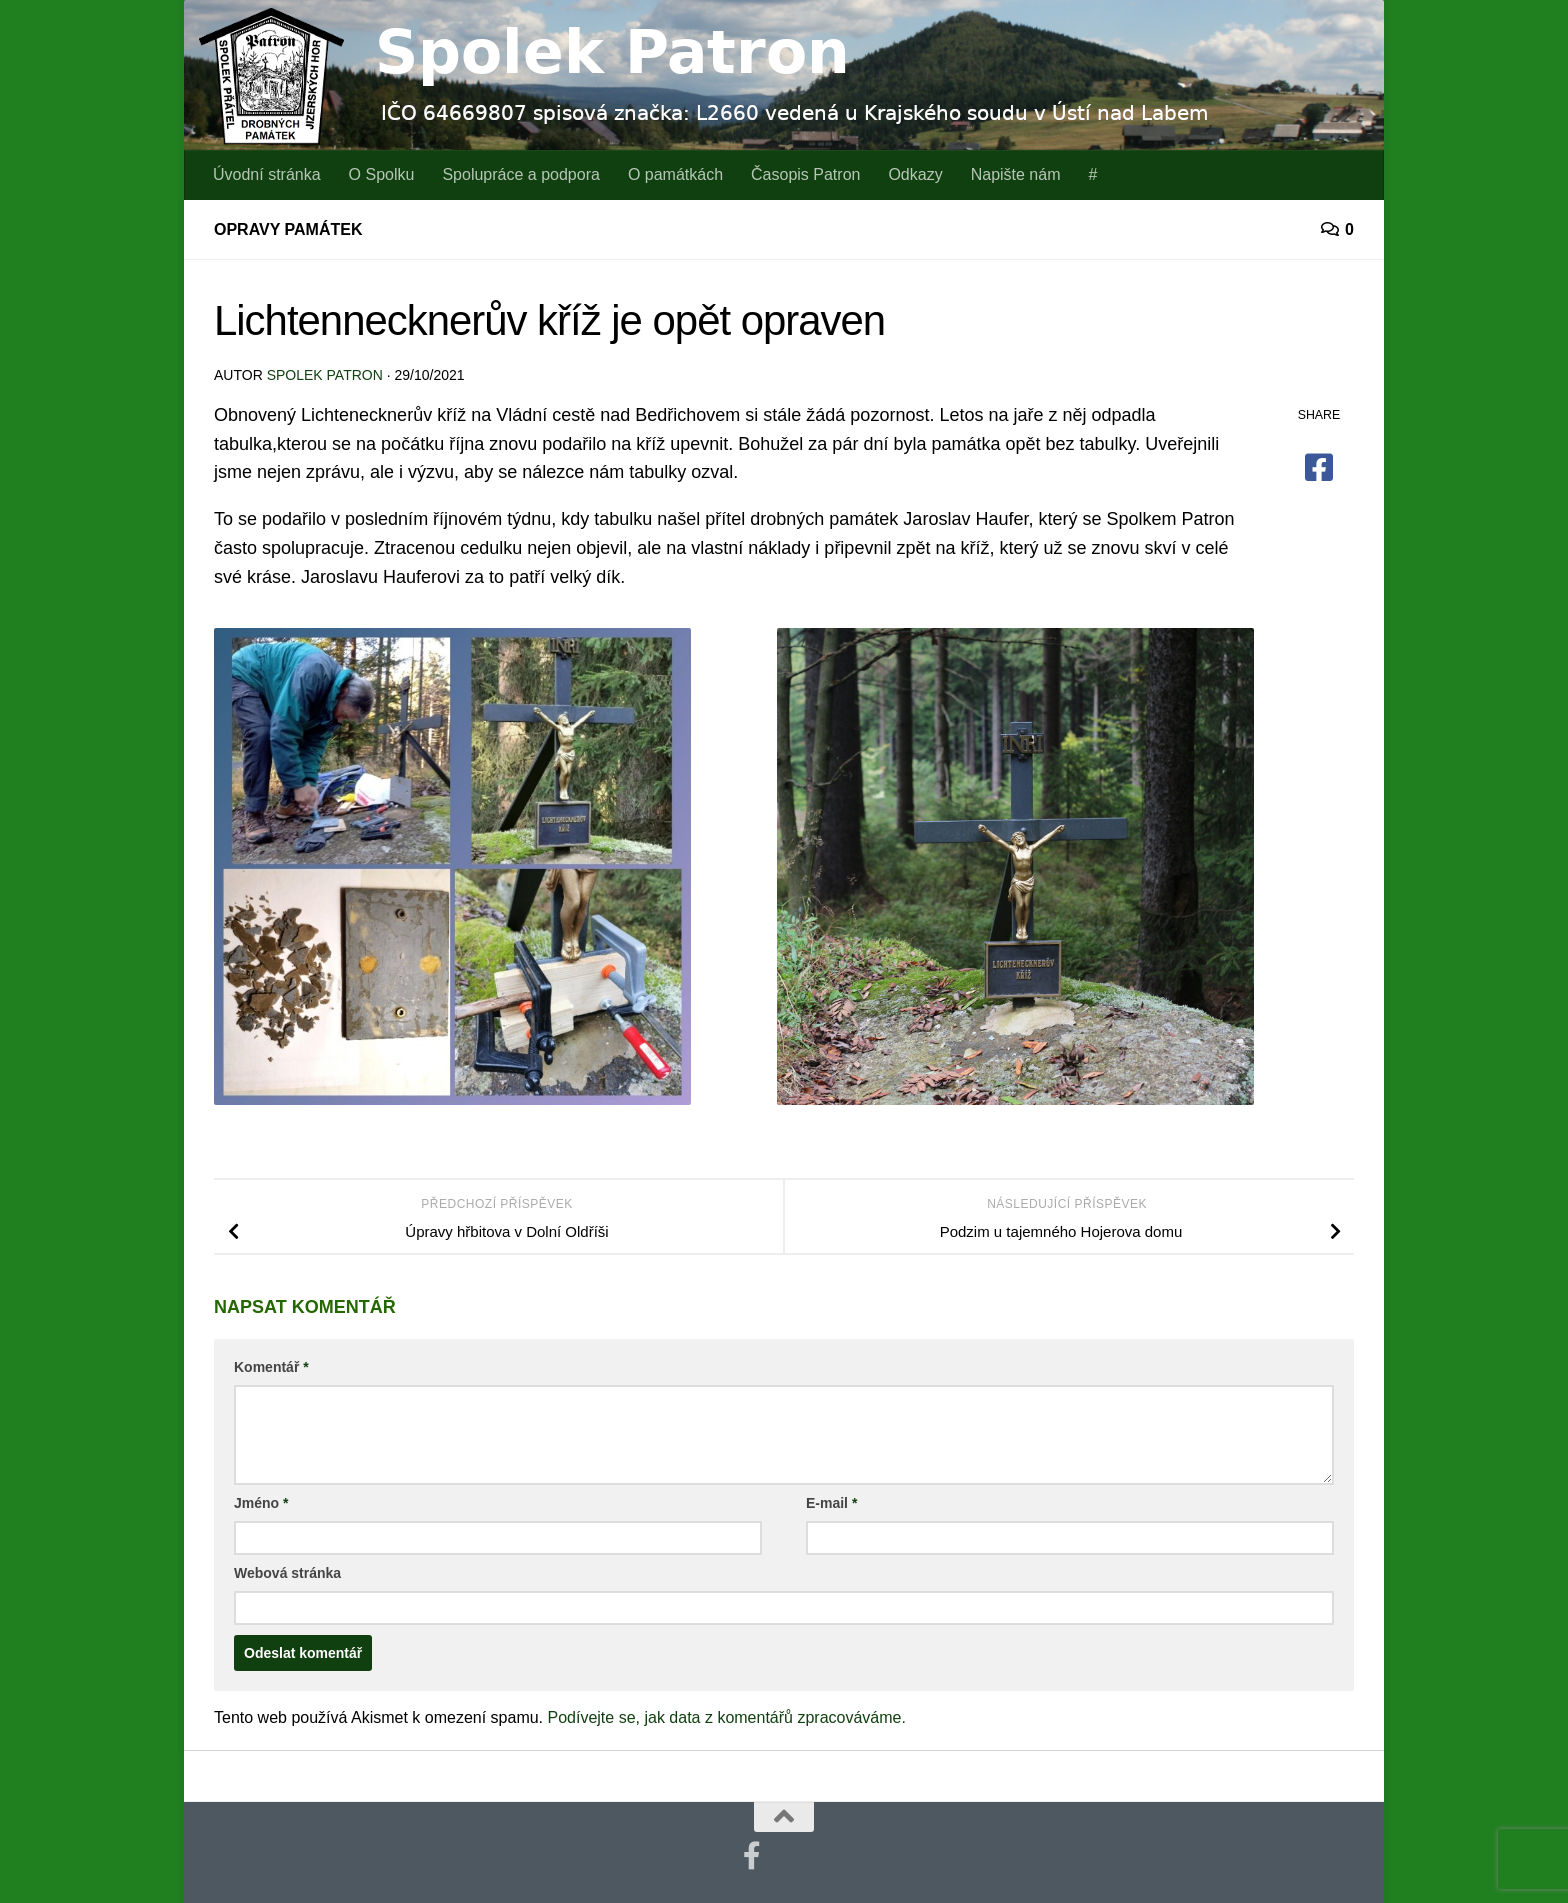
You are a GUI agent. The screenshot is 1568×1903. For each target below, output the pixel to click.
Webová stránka (287, 1573)
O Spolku (382, 174)
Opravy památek (288, 229)
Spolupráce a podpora (520, 174)
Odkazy (915, 174)
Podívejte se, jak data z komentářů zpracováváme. (727, 1717)
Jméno (261, 1503)
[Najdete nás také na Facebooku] (752, 1856)
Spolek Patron (325, 375)
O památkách (675, 174)
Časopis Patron (805, 174)
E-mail (831, 1503)
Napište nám (1016, 174)
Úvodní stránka (267, 174)
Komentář (271, 1367)
